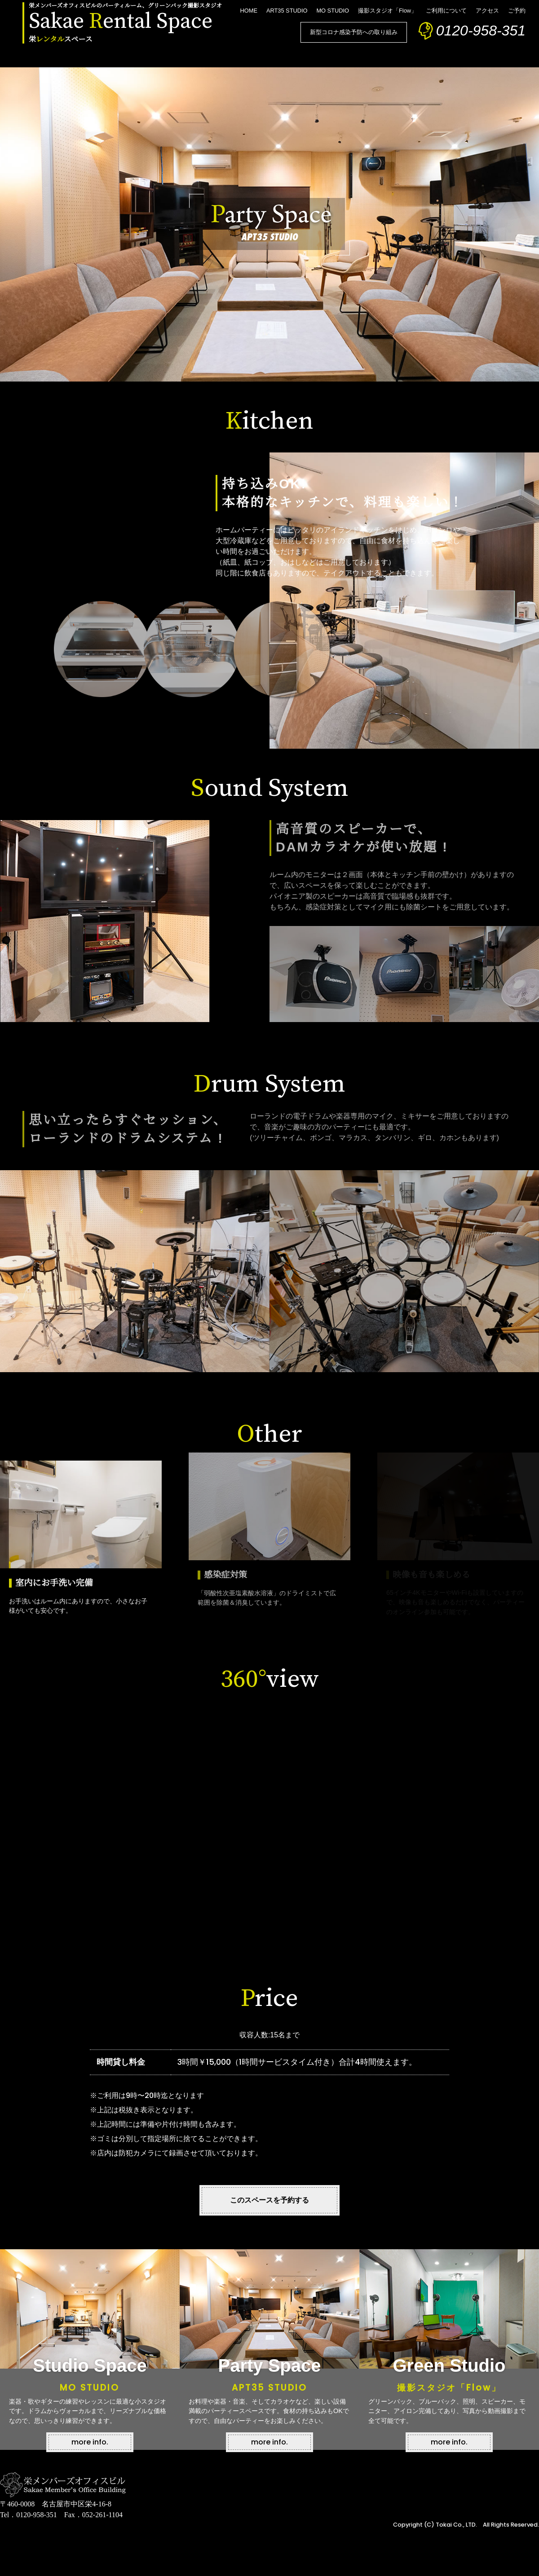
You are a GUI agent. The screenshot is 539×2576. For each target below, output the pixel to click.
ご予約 (517, 10)
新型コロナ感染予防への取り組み (354, 32)
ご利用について (446, 10)
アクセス (487, 10)
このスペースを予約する (269, 2200)
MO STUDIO (332, 10)
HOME (248, 10)
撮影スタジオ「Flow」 (387, 10)
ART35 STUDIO (287, 10)
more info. (89, 2442)
